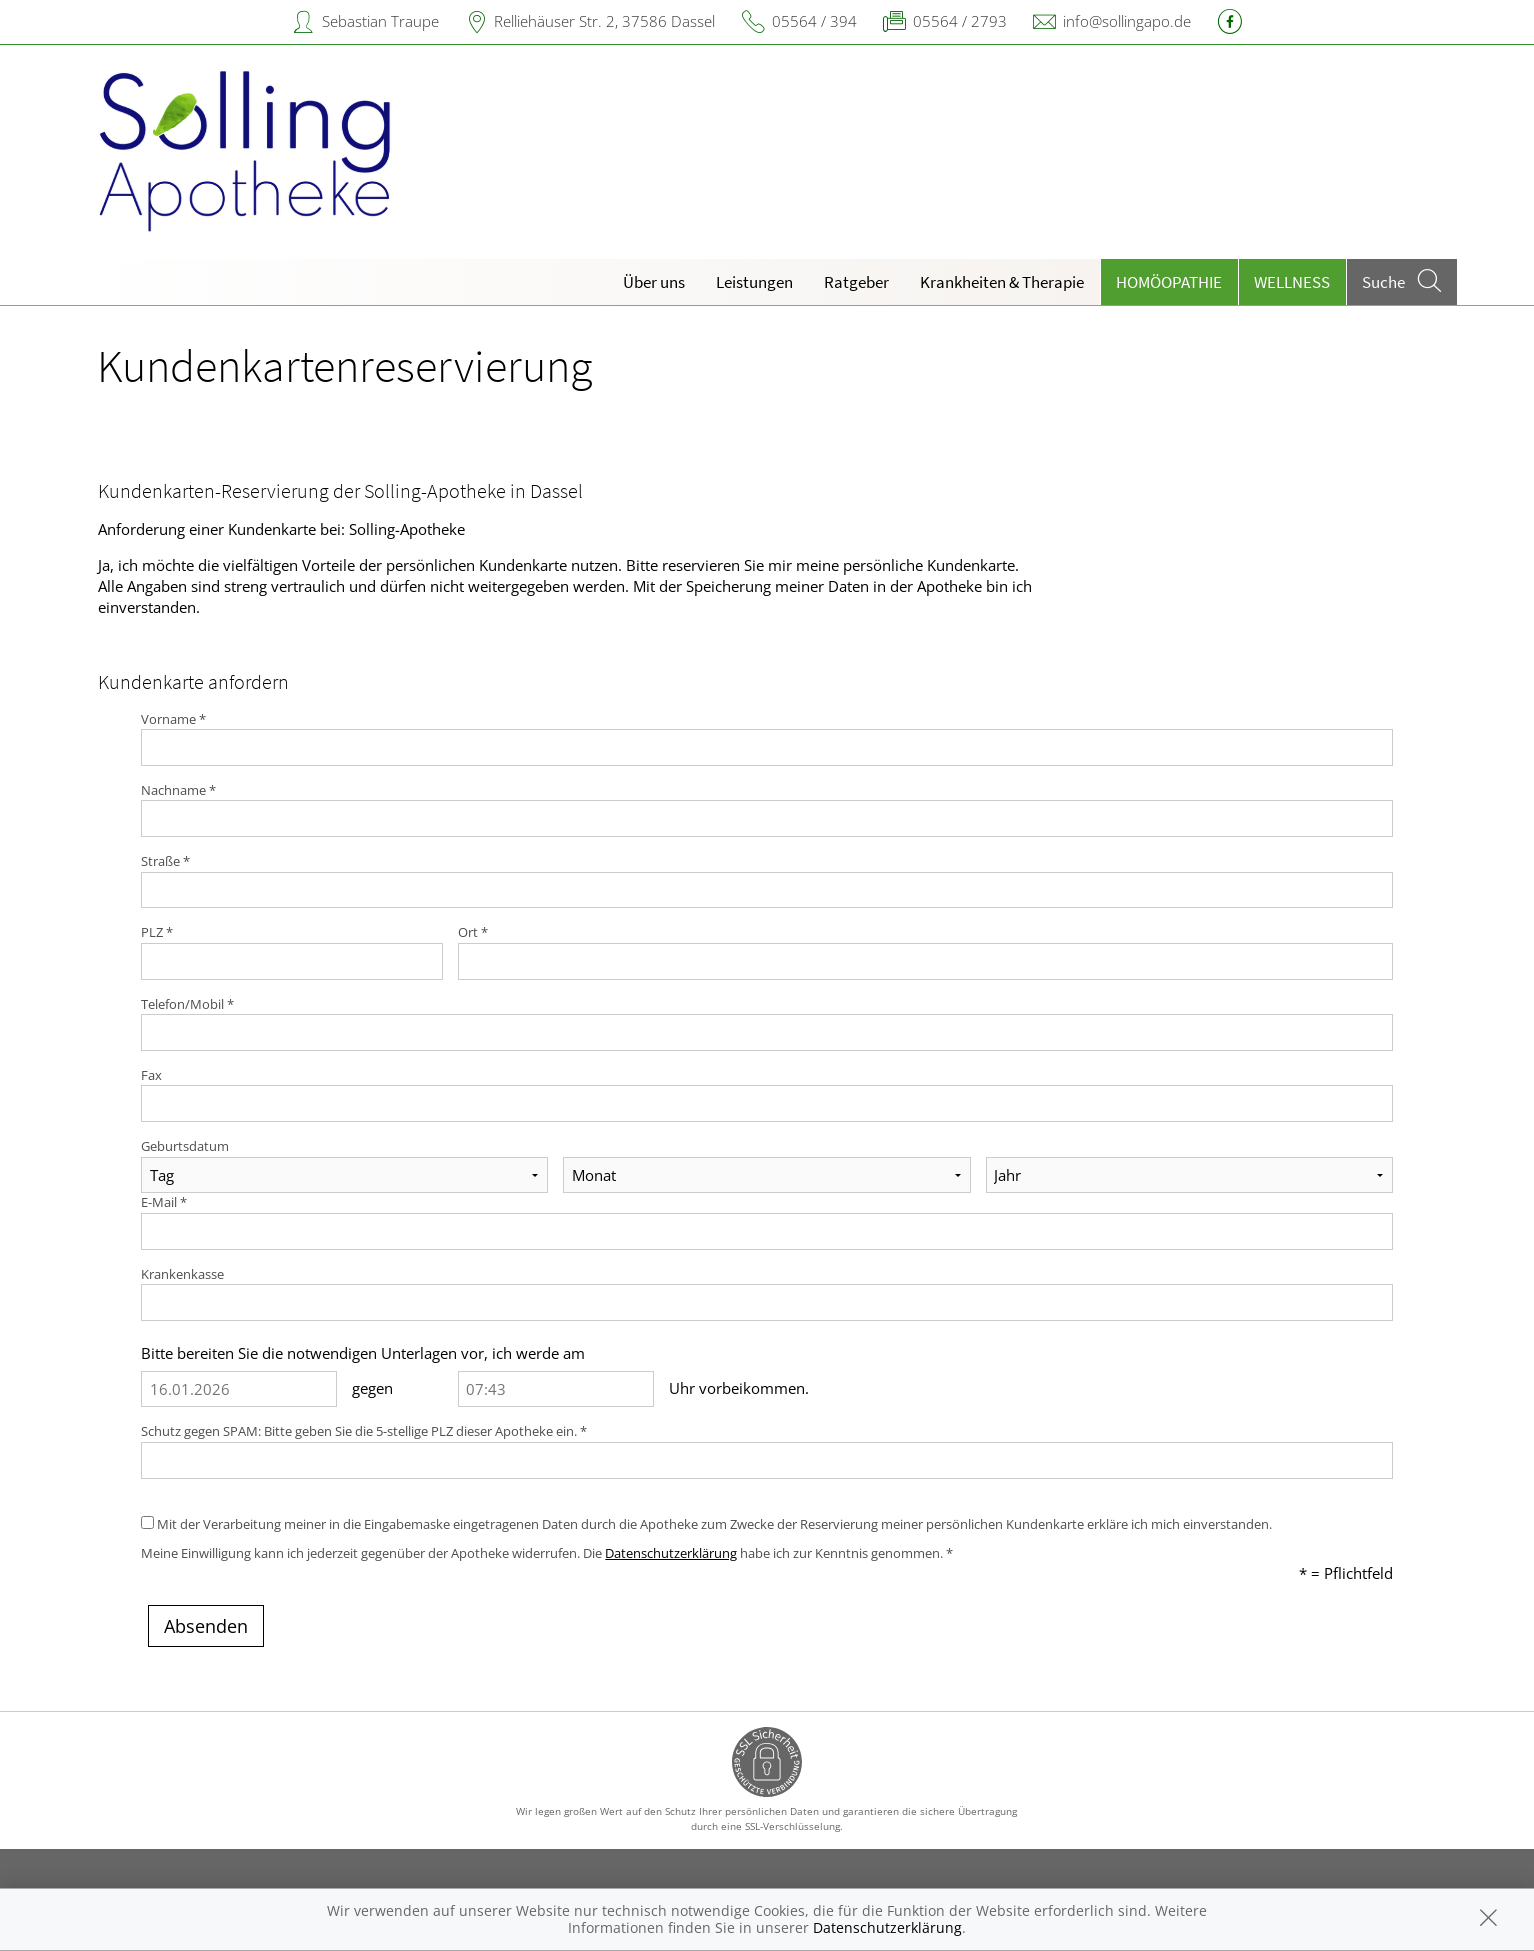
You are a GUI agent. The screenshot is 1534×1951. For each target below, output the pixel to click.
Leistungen (754, 282)
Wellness (1292, 282)
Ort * (473, 932)
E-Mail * (164, 1202)
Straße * (165, 861)
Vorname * (173, 719)
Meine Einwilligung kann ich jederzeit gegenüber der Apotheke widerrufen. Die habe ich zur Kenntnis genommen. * (547, 1553)
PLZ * (157, 932)
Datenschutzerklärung (671, 1553)
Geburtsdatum (185, 1146)
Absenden (206, 1626)
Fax (151, 1075)
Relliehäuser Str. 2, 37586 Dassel (604, 21)
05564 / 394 (814, 21)
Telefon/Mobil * (187, 1004)
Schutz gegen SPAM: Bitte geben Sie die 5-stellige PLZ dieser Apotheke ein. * (364, 1431)
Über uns (654, 282)
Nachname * (178, 790)
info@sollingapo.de (1127, 21)
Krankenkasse (182, 1274)
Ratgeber (856, 282)
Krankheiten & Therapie (1002, 282)
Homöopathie (1169, 282)
